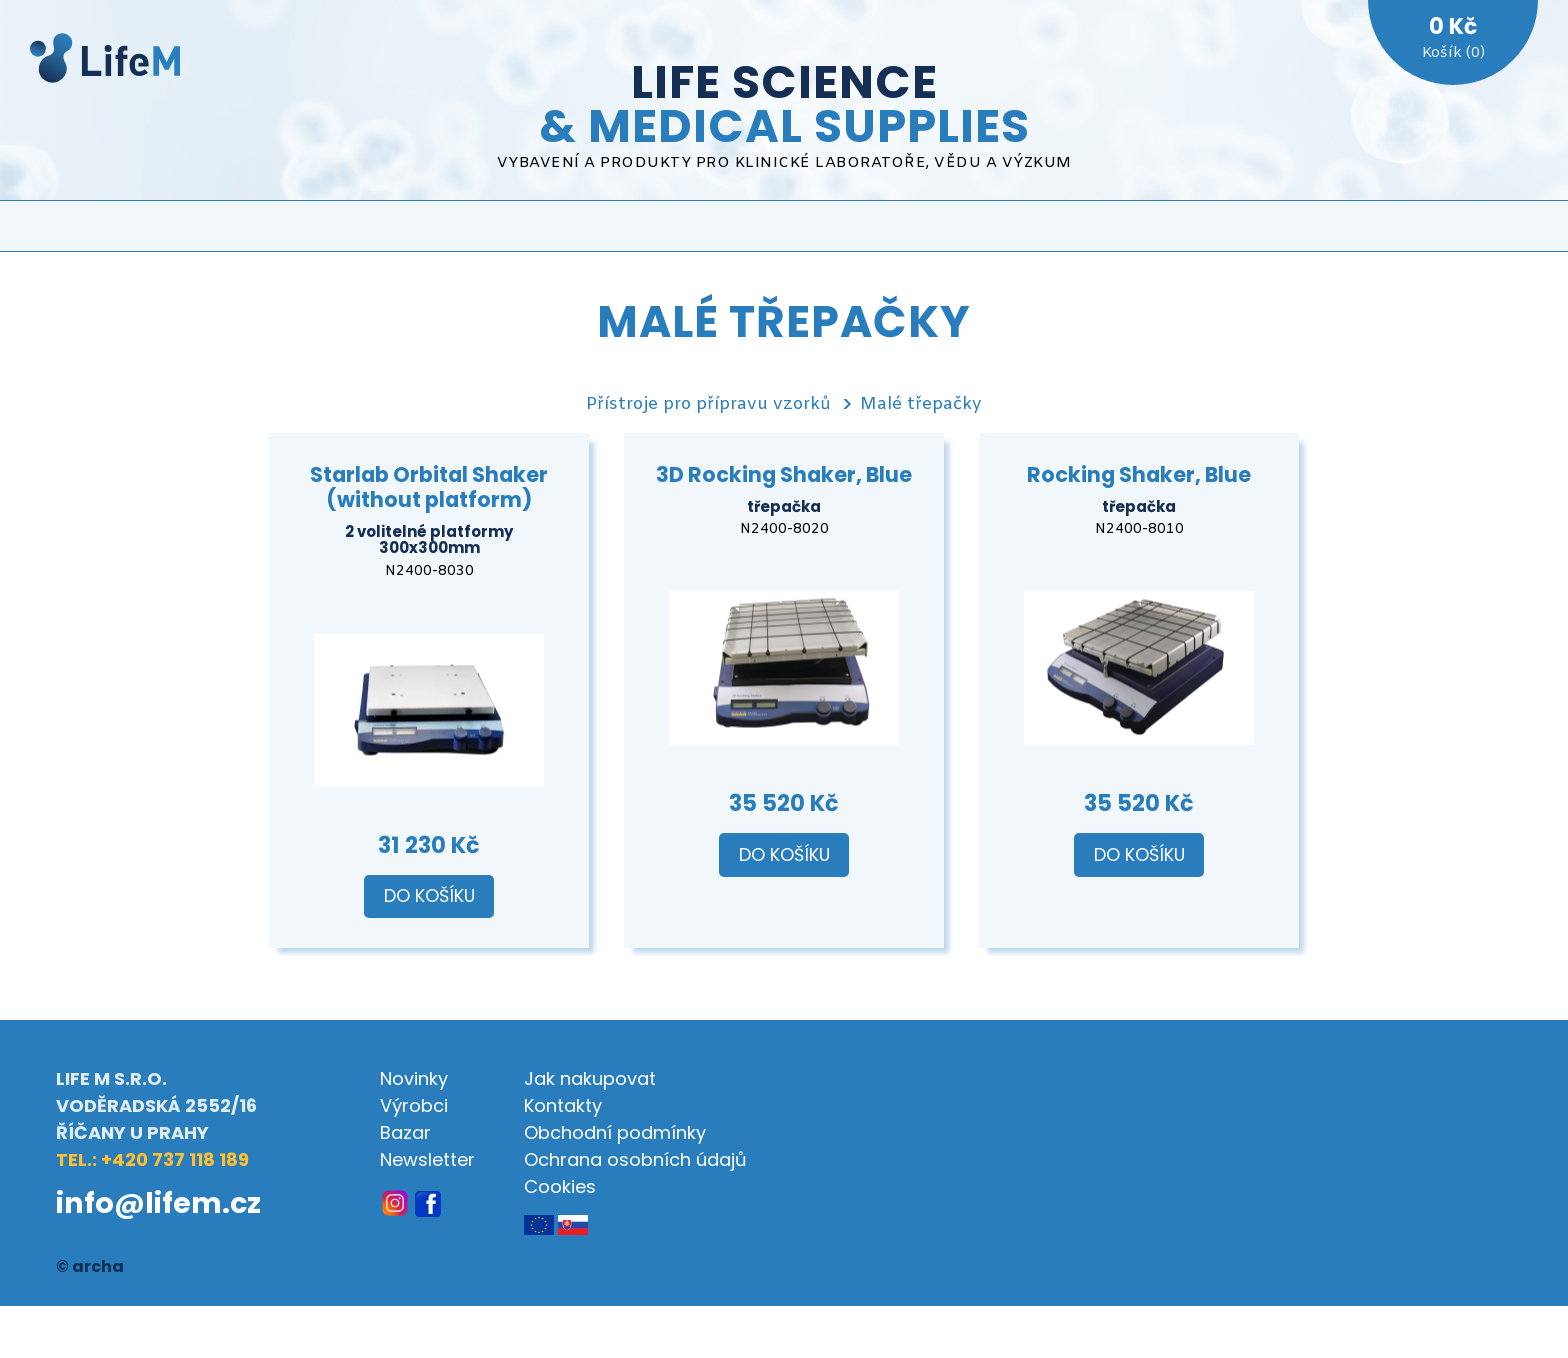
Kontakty (563, 1105)
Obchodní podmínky (615, 1132)
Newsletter (427, 1159)
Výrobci (414, 1105)
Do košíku (429, 896)
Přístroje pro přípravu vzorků (708, 404)
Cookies (560, 1186)
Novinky (414, 1078)
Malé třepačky (921, 404)
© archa (90, 1266)
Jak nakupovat (590, 1078)
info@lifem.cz (158, 1203)
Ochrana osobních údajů (635, 1159)
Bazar (405, 1132)
